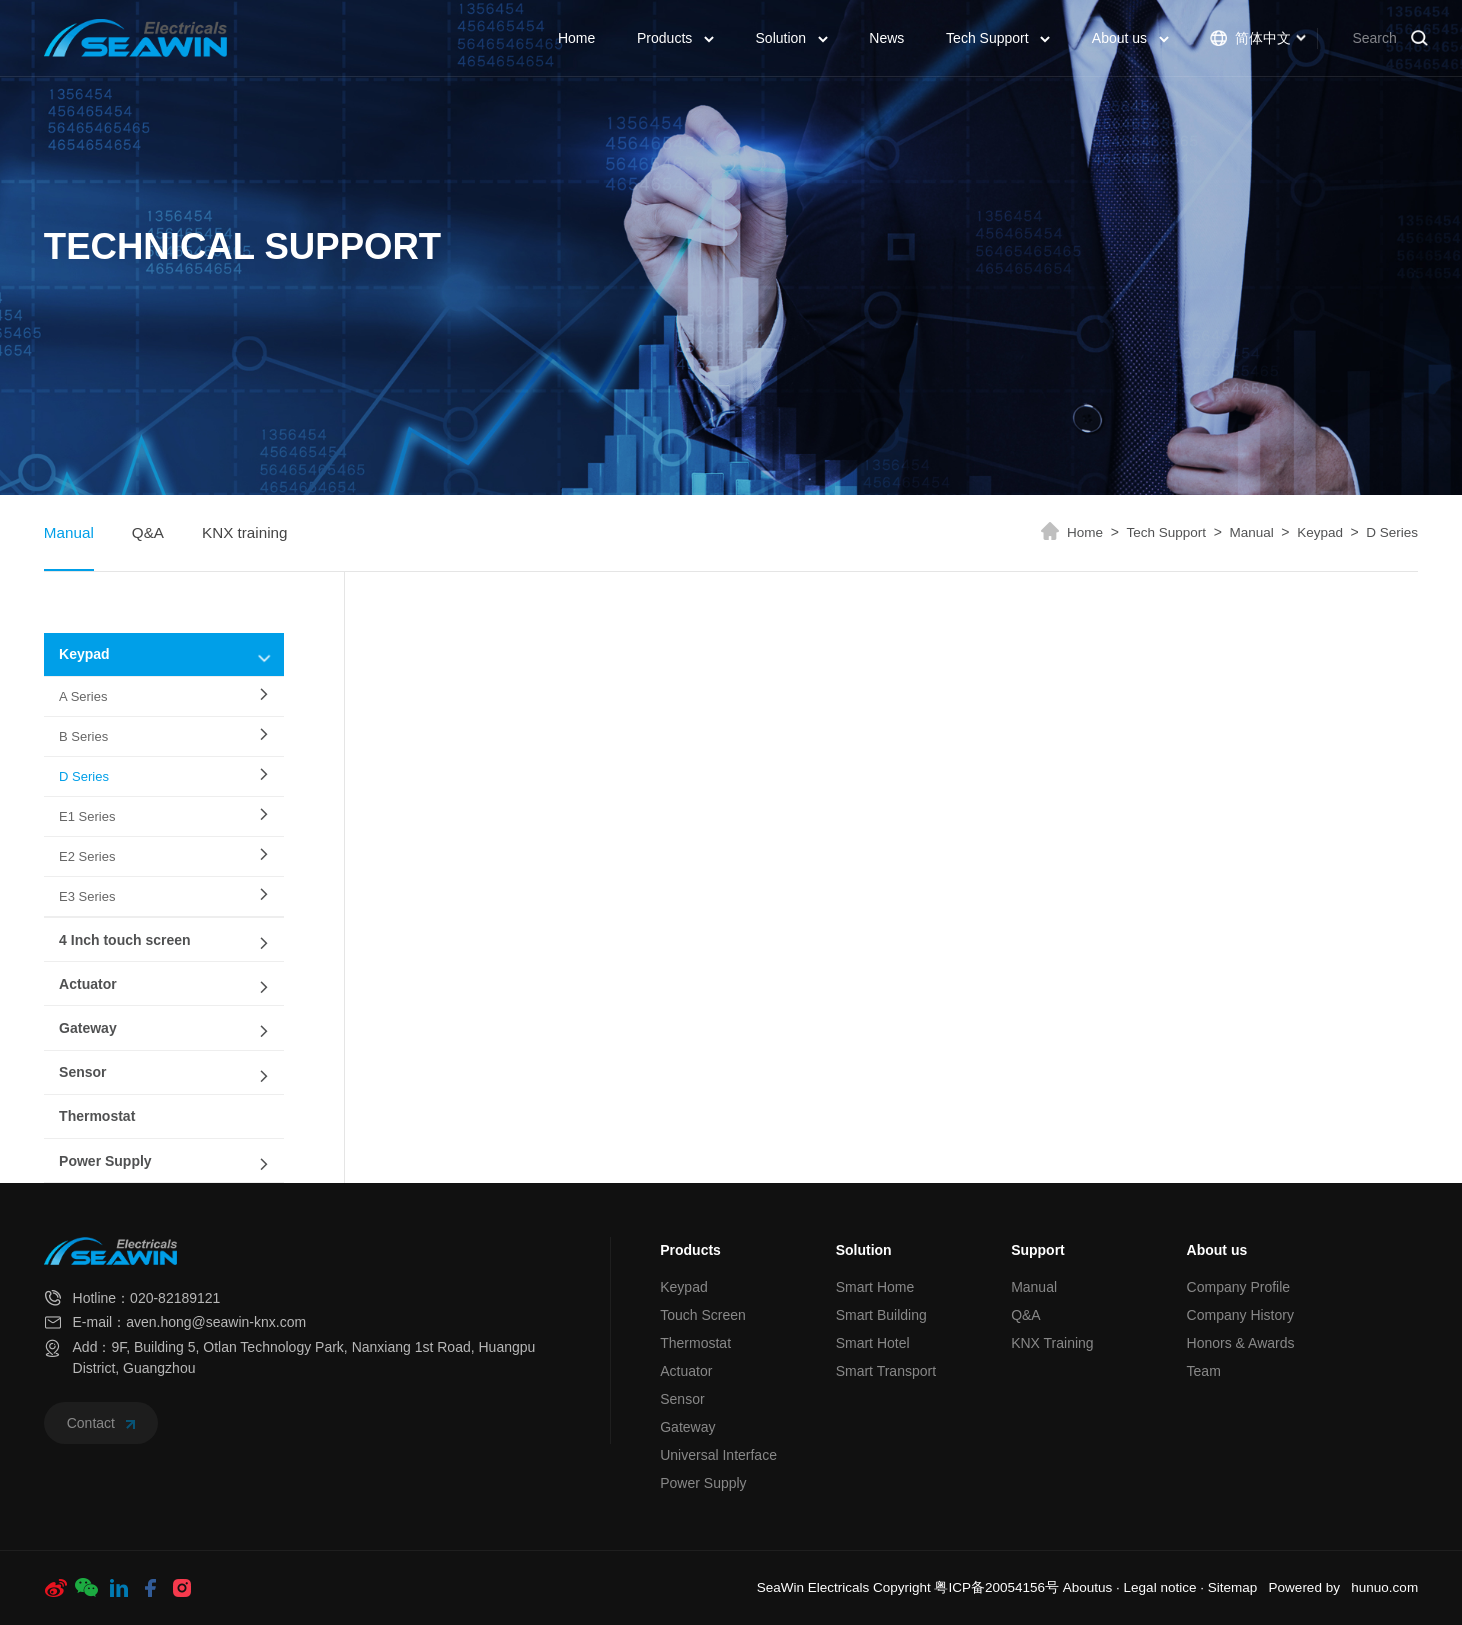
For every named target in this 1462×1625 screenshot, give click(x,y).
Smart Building (881, 1315)
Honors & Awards (1241, 1343)
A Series (83, 696)
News (886, 38)
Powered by (1304, 1587)
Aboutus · (1093, 1587)
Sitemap (1233, 1587)
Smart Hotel (873, 1343)
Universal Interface (718, 1455)
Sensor (82, 1072)
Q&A (148, 532)
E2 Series (87, 856)
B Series (83, 736)
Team (1204, 1371)
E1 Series (87, 816)
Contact (101, 1423)
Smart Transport (886, 1371)
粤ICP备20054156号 (996, 1587)
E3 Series (87, 896)
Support (1038, 1250)
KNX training (244, 532)
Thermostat (97, 1116)
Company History (1240, 1315)
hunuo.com (1384, 1587)
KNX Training (1052, 1343)
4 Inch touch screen (124, 940)
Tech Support (998, 38)
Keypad (1328, 532)
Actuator (88, 984)
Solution (792, 38)
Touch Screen (703, 1315)
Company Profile (1239, 1287)
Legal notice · (1166, 1587)
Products (675, 38)
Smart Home (875, 1287)
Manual (69, 532)
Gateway (88, 1028)
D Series (1392, 532)
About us (1130, 38)
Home (576, 38)
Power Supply (105, 1161)
